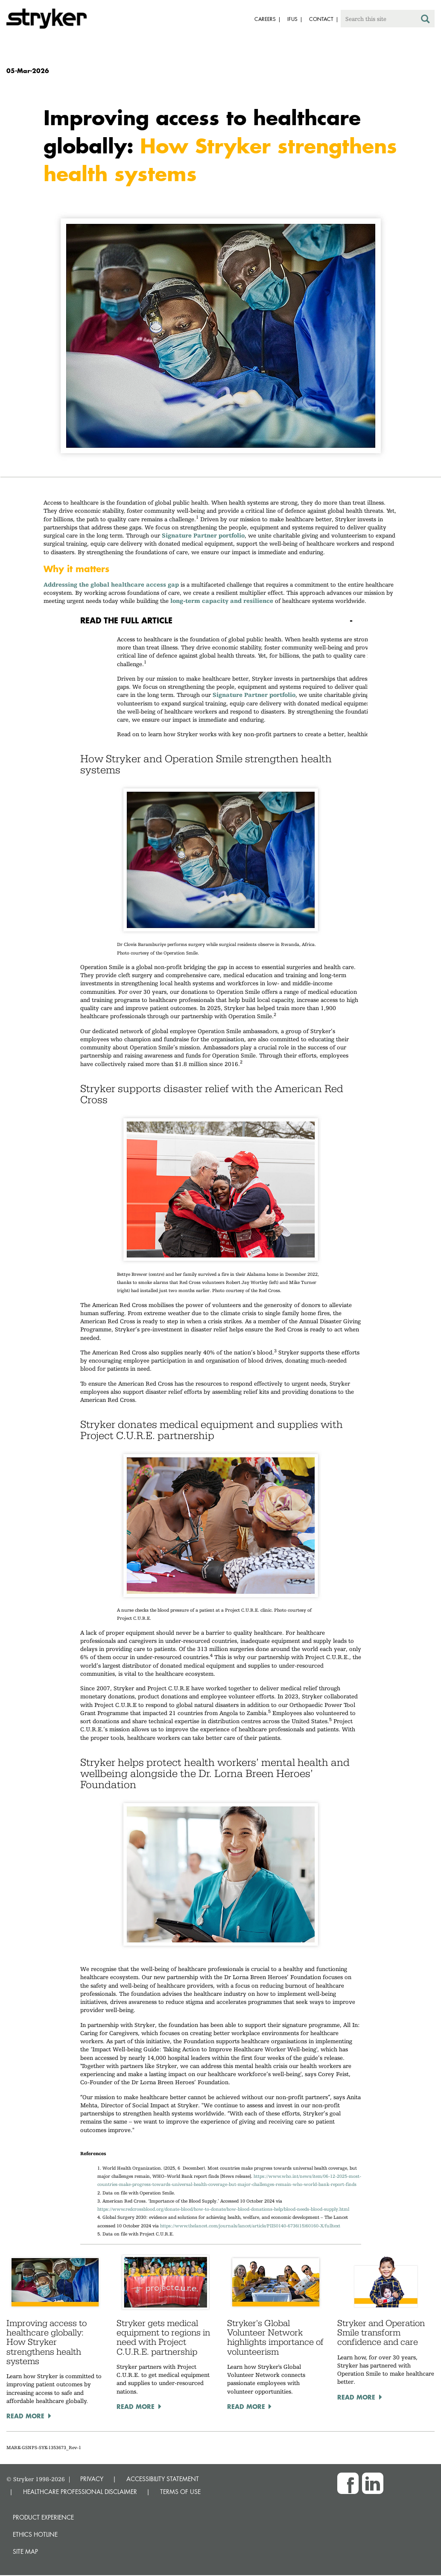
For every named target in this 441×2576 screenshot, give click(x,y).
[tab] (220, 620)
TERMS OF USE (180, 2492)
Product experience (43, 2517)
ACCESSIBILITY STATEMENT (162, 2479)
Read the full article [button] (126, 620)
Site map (25, 2551)
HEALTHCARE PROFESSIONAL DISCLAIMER (80, 2492)
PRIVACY (91, 2479)
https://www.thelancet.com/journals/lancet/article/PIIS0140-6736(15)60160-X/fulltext (250, 2226)
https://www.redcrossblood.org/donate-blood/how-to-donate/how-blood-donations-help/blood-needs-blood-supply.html (223, 2209)
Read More (25, 2416)
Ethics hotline (35, 2534)
